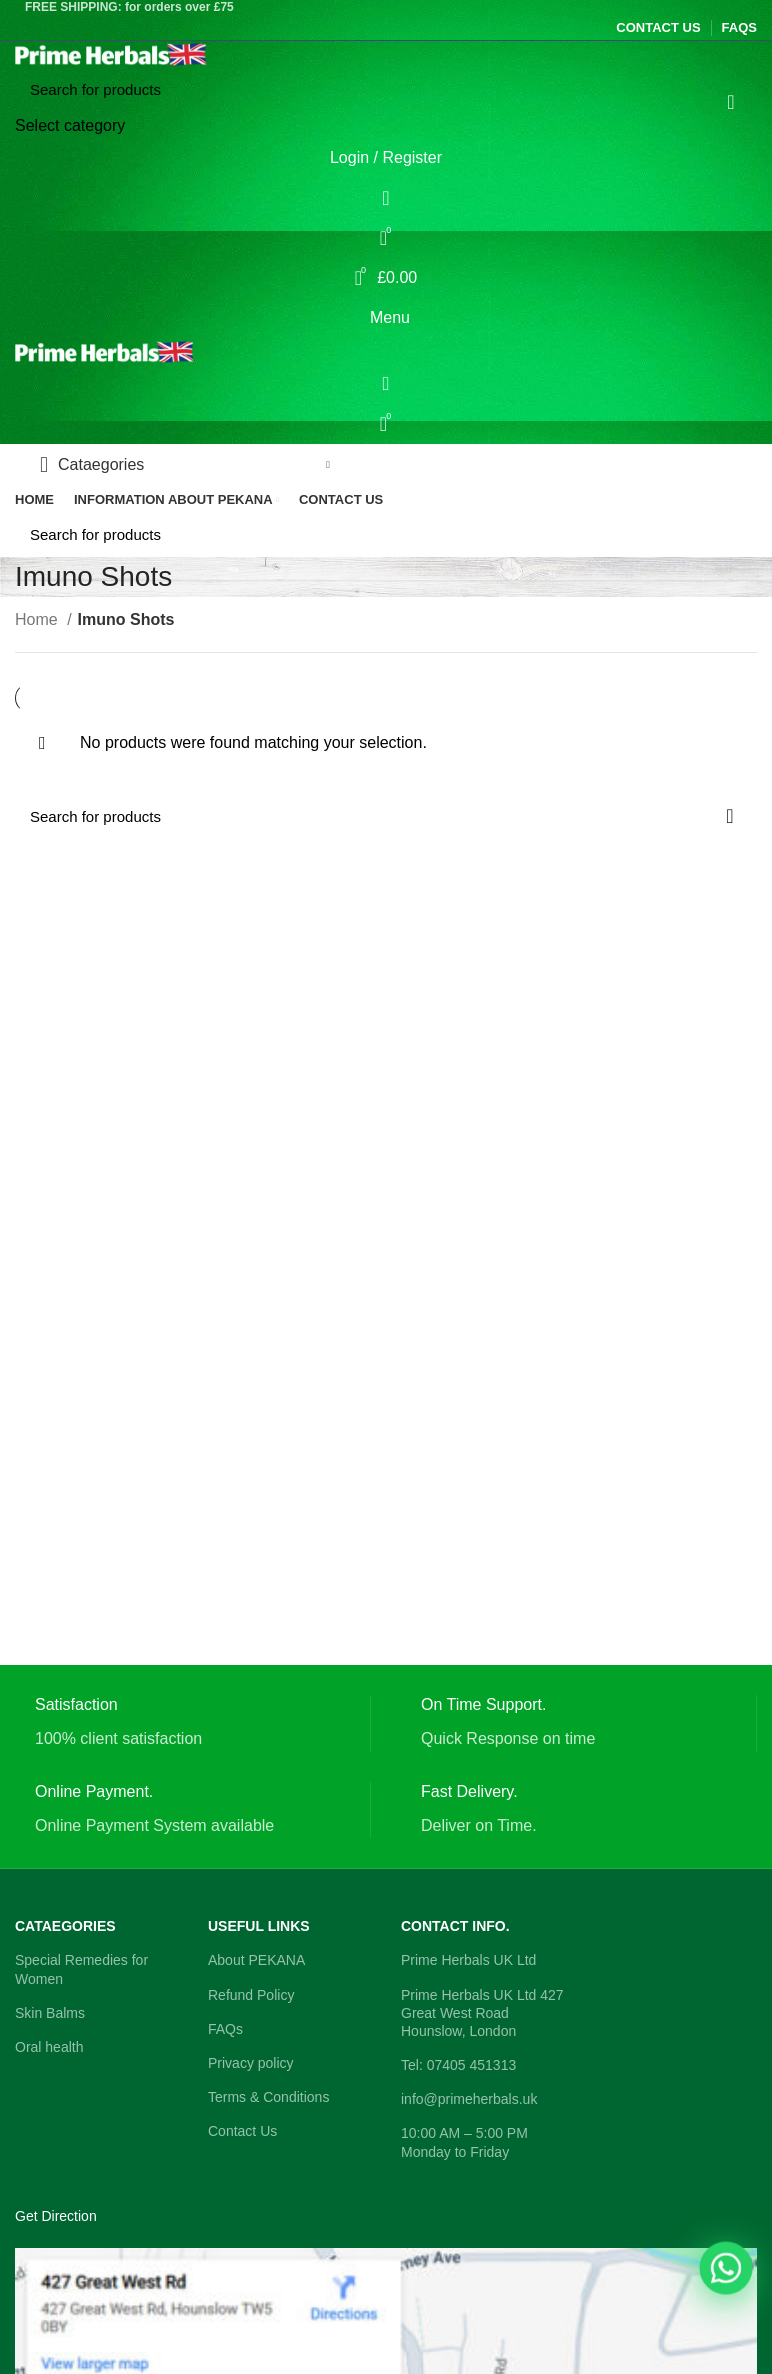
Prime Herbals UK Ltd (468, 1960)
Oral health (49, 2047)
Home (38, 619)
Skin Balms (50, 2013)
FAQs (225, 2029)
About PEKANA (256, 1960)
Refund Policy (251, 1995)
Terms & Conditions (268, 2097)
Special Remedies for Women (81, 1969)
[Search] (386, 90)
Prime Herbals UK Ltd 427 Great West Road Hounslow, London (482, 2013)
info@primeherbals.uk (469, 2099)
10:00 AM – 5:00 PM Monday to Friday (464, 2142)
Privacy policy (251, 2063)
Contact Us (242, 2131)
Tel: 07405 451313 (458, 2065)
